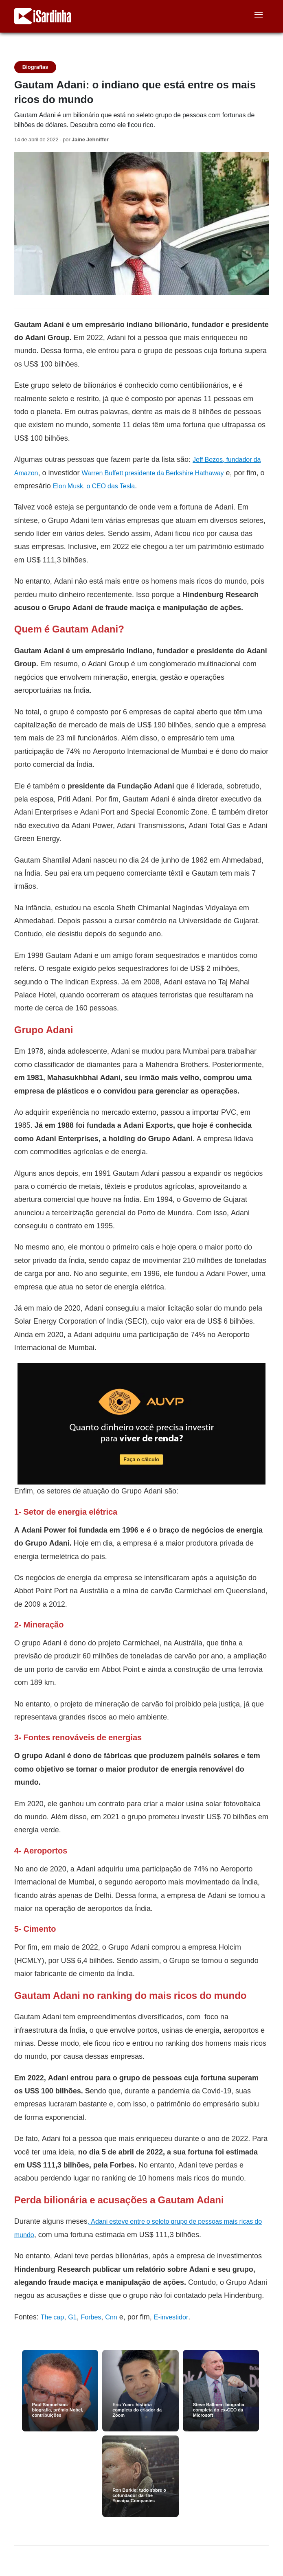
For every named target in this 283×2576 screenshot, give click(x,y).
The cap (52, 2317)
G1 (72, 2317)
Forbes (91, 2317)
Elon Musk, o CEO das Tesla (94, 486)
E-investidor (171, 2317)
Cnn (111, 2317)
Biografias (35, 67)
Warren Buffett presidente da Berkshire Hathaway (153, 473)
